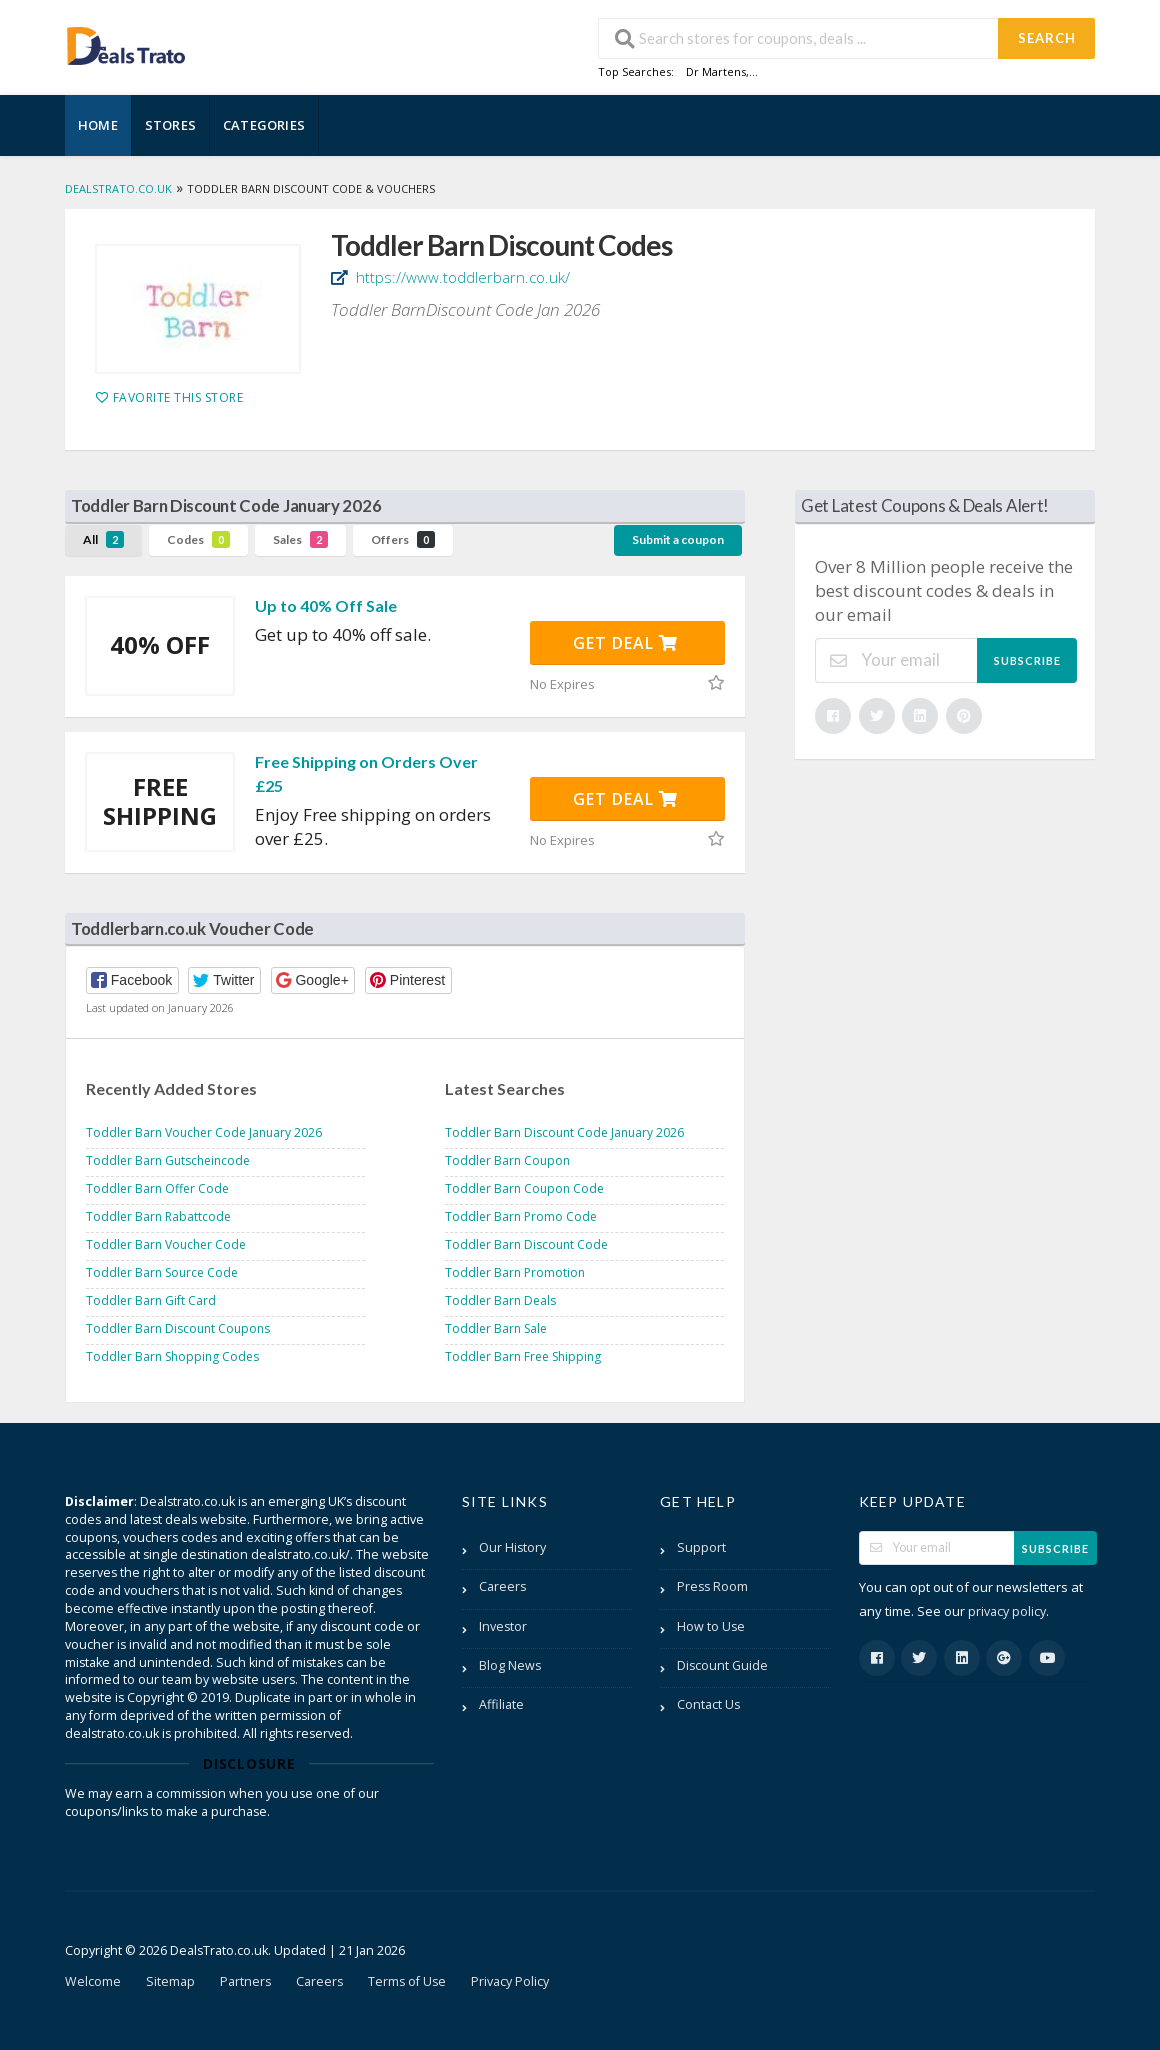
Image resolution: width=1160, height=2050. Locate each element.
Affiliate (501, 1704)
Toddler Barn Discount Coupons (178, 1328)
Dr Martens (716, 71)
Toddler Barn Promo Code (521, 1216)
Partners (245, 1981)
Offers (403, 539)
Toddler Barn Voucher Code (166, 1244)
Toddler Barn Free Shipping (523, 1356)
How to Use (711, 1626)
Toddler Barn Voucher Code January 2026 (204, 1132)
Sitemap (170, 1981)
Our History (512, 1547)
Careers (502, 1586)
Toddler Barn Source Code (162, 1272)
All (103, 539)
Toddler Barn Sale (496, 1328)
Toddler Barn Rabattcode (158, 1216)
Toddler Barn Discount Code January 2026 (564, 1132)
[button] (132, 980)
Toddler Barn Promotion (515, 1272)
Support (701, 1547)
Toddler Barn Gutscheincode (168, 1160)
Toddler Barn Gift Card (151, 1300)
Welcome (93, 1981)
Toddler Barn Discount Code (526, 1244)
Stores (170, 125)
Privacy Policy (510, 1981)
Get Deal (625, 643)
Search (1047, 38)
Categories (264, 125)
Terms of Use (407, 1981)
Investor (503, 1626)
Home (98, 125)
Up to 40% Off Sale (326, 605)
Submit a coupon (678, 539)
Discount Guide (722, 1665)
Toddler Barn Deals (500, 1300)
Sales (300, 539)
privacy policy (1007, 1611)
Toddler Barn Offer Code (157, 1188)
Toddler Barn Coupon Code (524, 1188)
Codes (198, 539)
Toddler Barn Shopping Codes (172, 1356)
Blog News (510, 1665)
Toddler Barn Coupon (507, 1160)
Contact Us (708, 1704)
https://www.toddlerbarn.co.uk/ (461, 277)
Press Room (712, 1586)
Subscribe (1027, 660)
